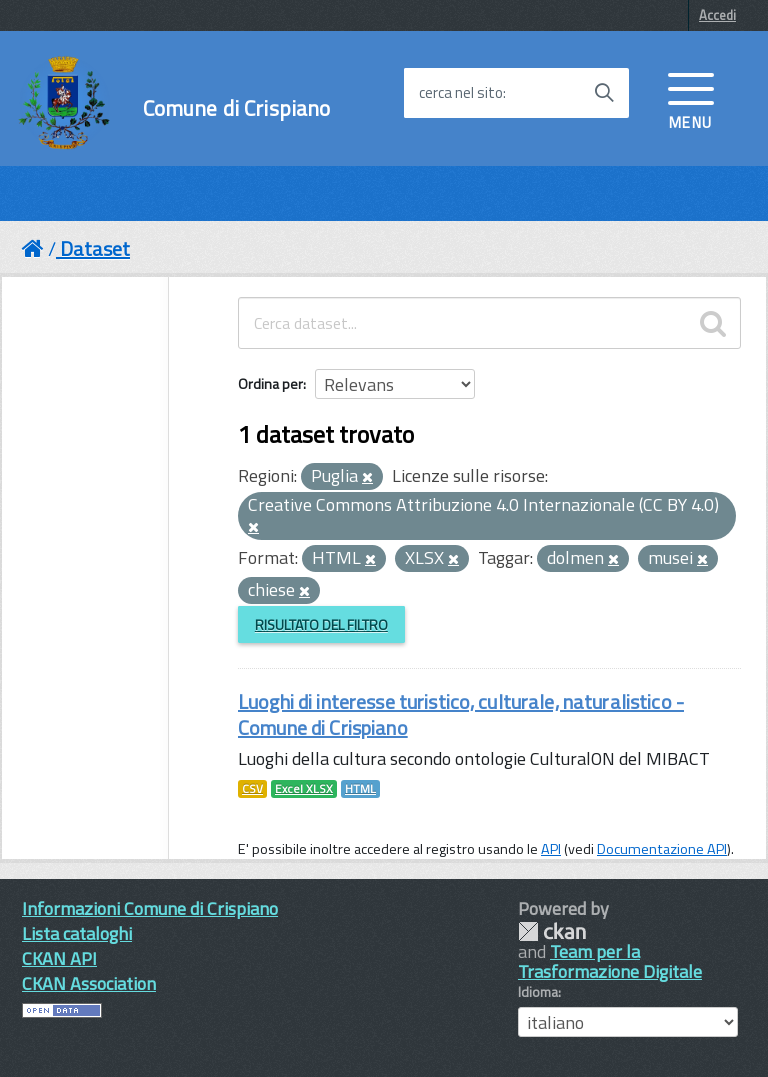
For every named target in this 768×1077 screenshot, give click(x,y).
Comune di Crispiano (237, 108)
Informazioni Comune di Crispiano (150, 908)
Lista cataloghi (77, 933)
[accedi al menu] (691, 99)
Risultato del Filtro (321, 624)
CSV (252, 789)
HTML (360, 789)
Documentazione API (662, 849)
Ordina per (270, 383)
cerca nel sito (461, 93)
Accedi (717, 15)
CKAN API (59, 958)
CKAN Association (89, 983)
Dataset (95, 248)
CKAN (552, 931)
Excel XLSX (304, 789)
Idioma (538, 992)
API (551, 849)
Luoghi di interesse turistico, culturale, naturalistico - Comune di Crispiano (461, 714)
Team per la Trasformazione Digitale (610, 961)
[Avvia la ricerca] (604, 93)
